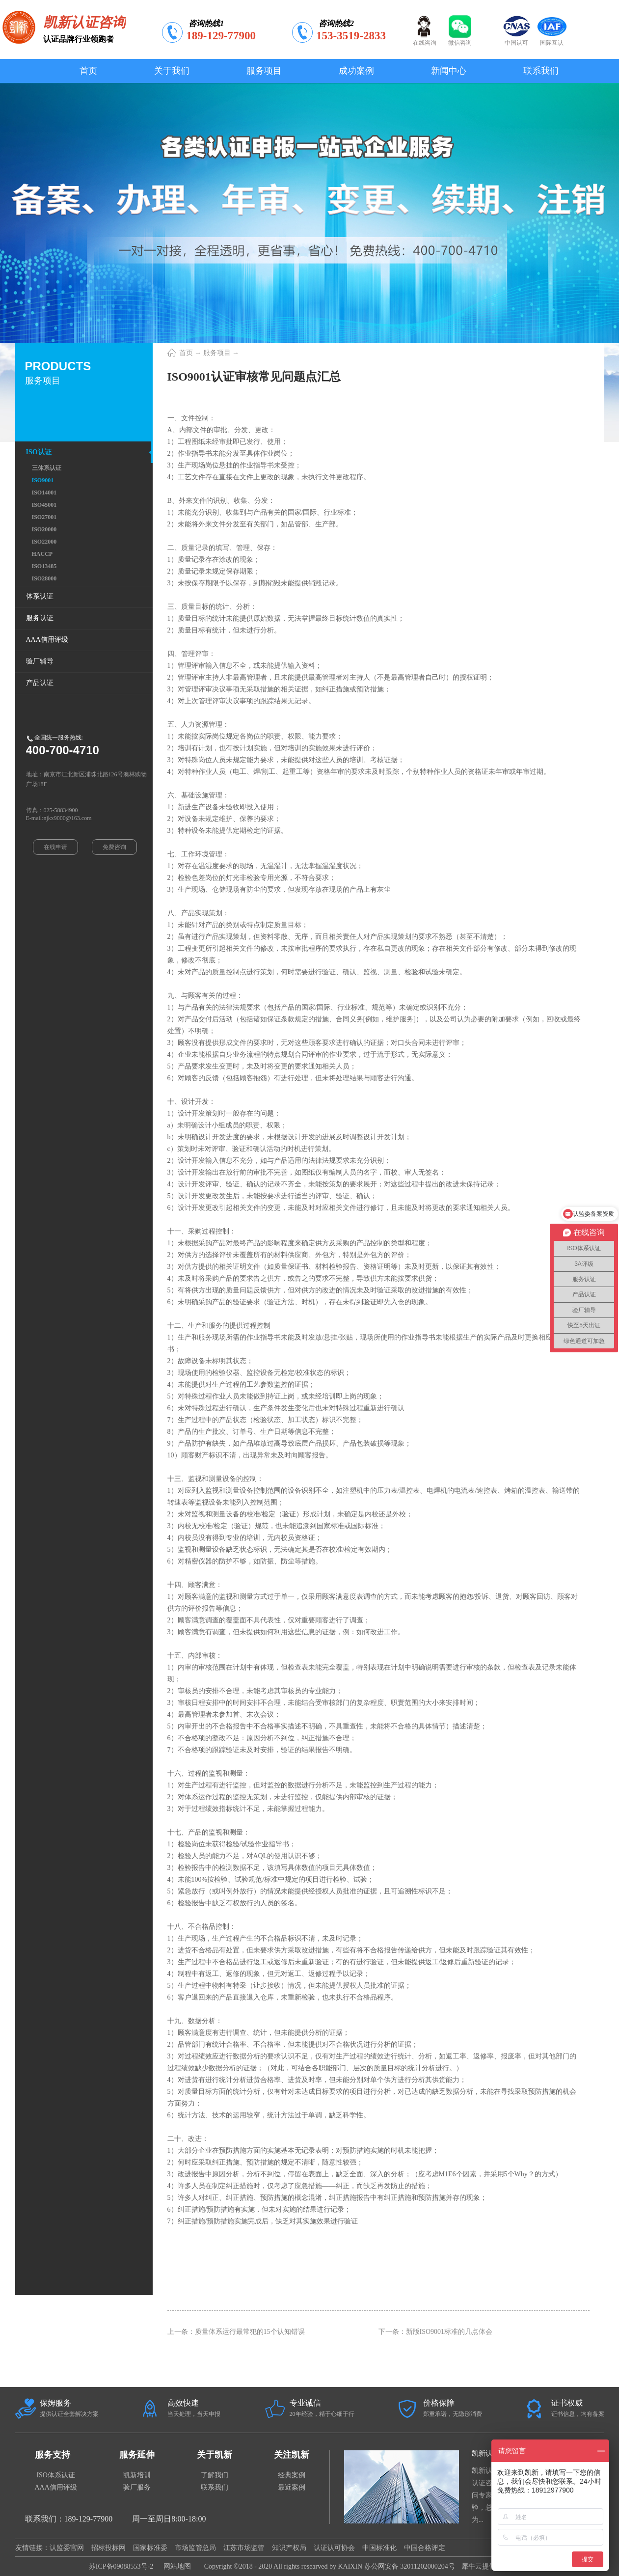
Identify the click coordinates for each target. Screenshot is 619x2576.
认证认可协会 (334, 2547)
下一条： (435, 2331)
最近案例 (291, 2487)
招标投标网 (108, 2547)
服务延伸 (137, 2454)
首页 (88, 71)
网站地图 (175, 2566)
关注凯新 (291, 2454)
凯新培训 (137, 2475)
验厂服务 (137, 2487)
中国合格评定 (424, 2547)
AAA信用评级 (56, 2487)
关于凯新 (214, 2454)
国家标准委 (150, 2547)
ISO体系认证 (55, 2475)
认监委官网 (67, 2547)
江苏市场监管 (244, 2547)
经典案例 (291, 2475)
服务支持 (52, 2454)
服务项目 (217, 352)
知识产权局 (289, 2547)
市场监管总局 (195, 2547)
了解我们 (214, 2475)
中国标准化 (379, 2547)
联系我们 (214, 2487)
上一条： (236, 2331)
